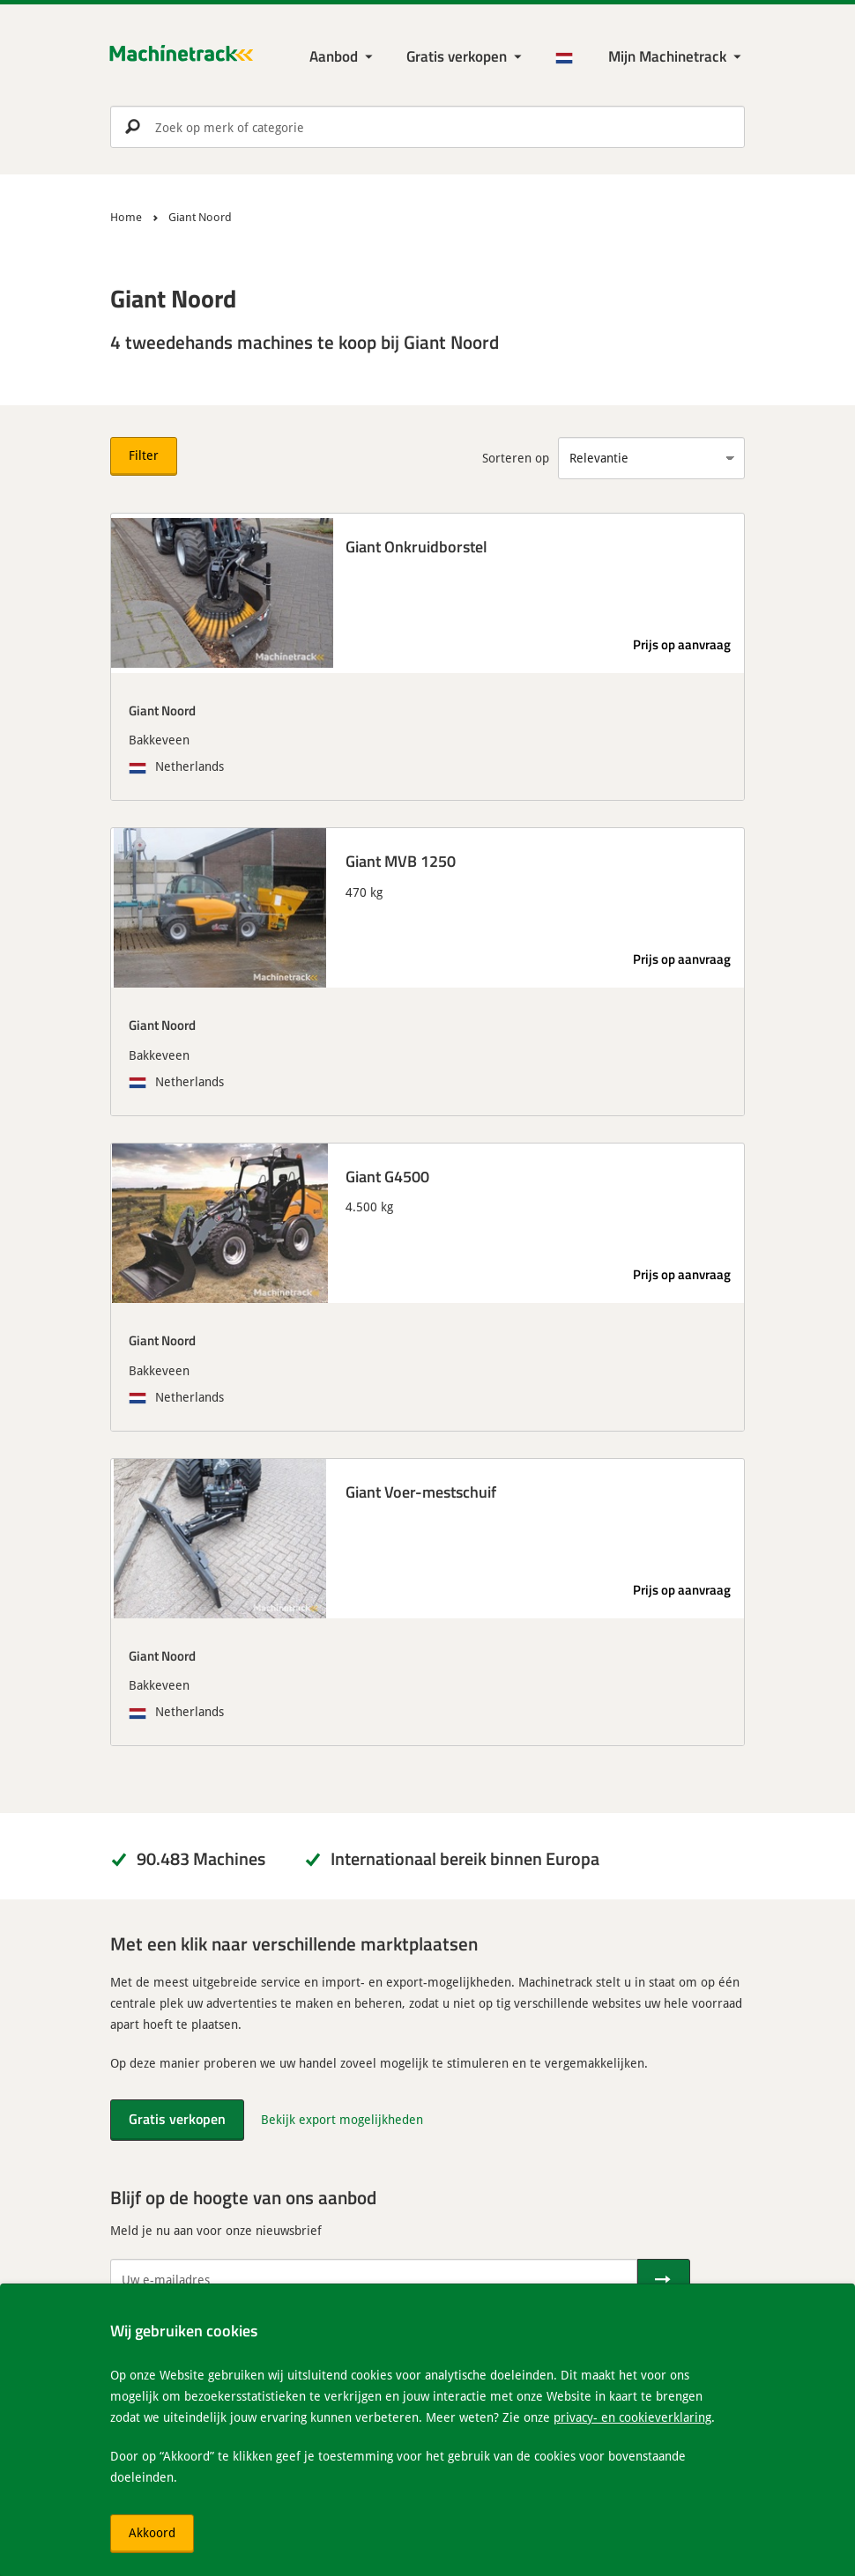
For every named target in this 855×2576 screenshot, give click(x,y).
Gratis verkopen (456, 56)
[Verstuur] (663, 2280)
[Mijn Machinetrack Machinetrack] (676, 57)
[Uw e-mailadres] (373, 2280)
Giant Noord (162, 710)
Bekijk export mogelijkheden (342, 2119)
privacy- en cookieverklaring (632, 2417)
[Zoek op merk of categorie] (427, 127)
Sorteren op (515, 457)
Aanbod (333, 56)
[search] (427, 127)
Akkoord (152, 2532)
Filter (144, 455)
